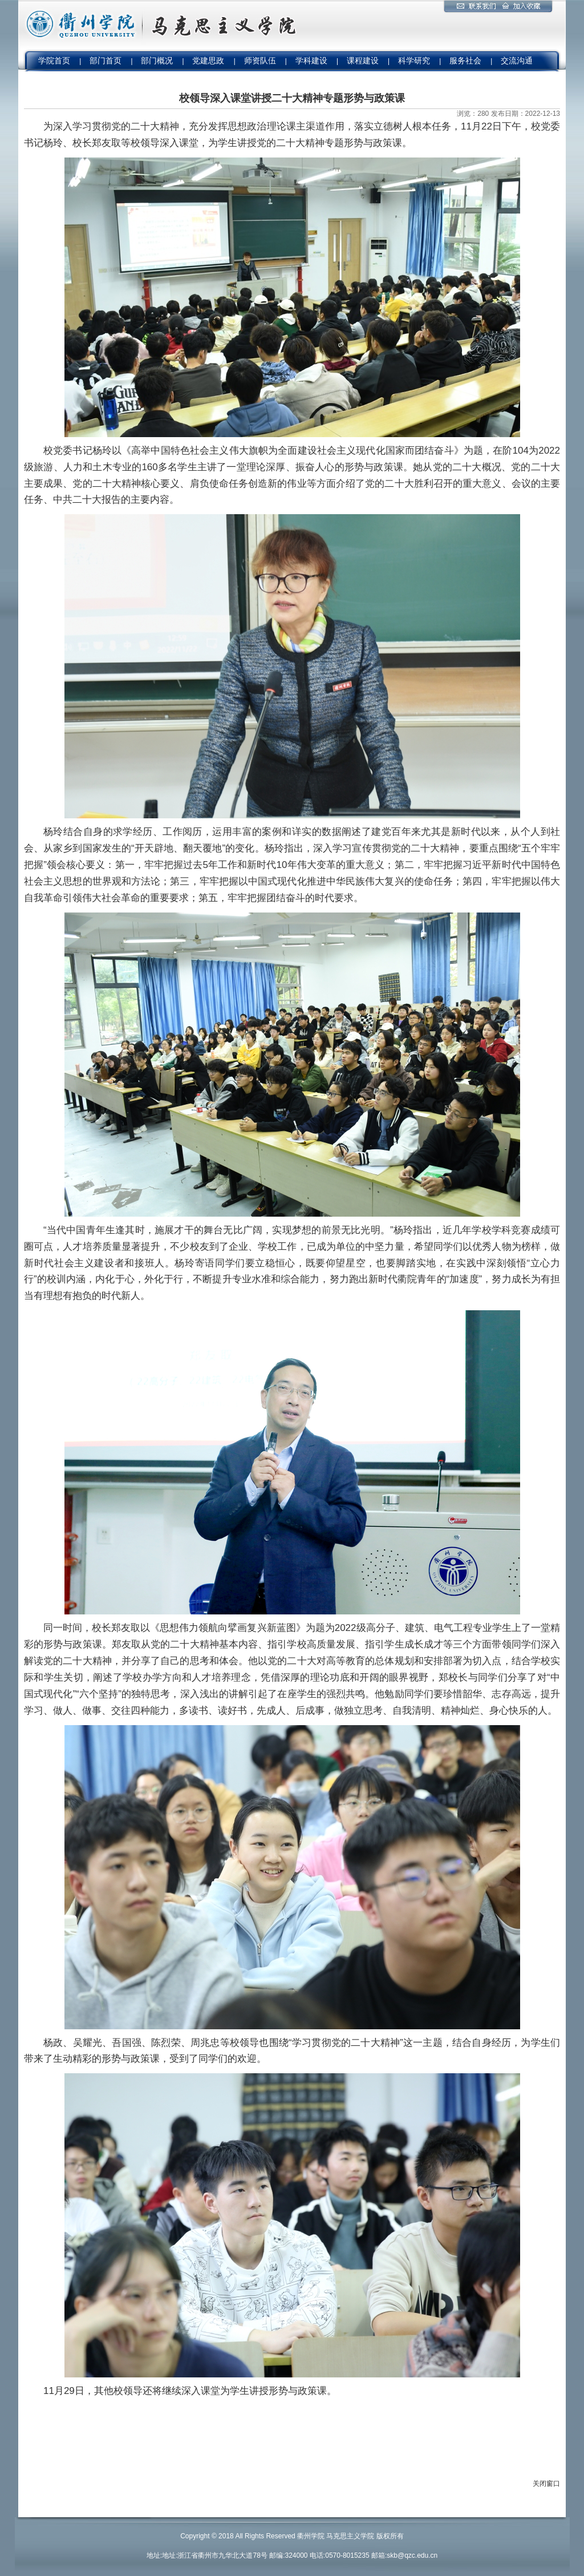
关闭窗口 (546, 2484)
